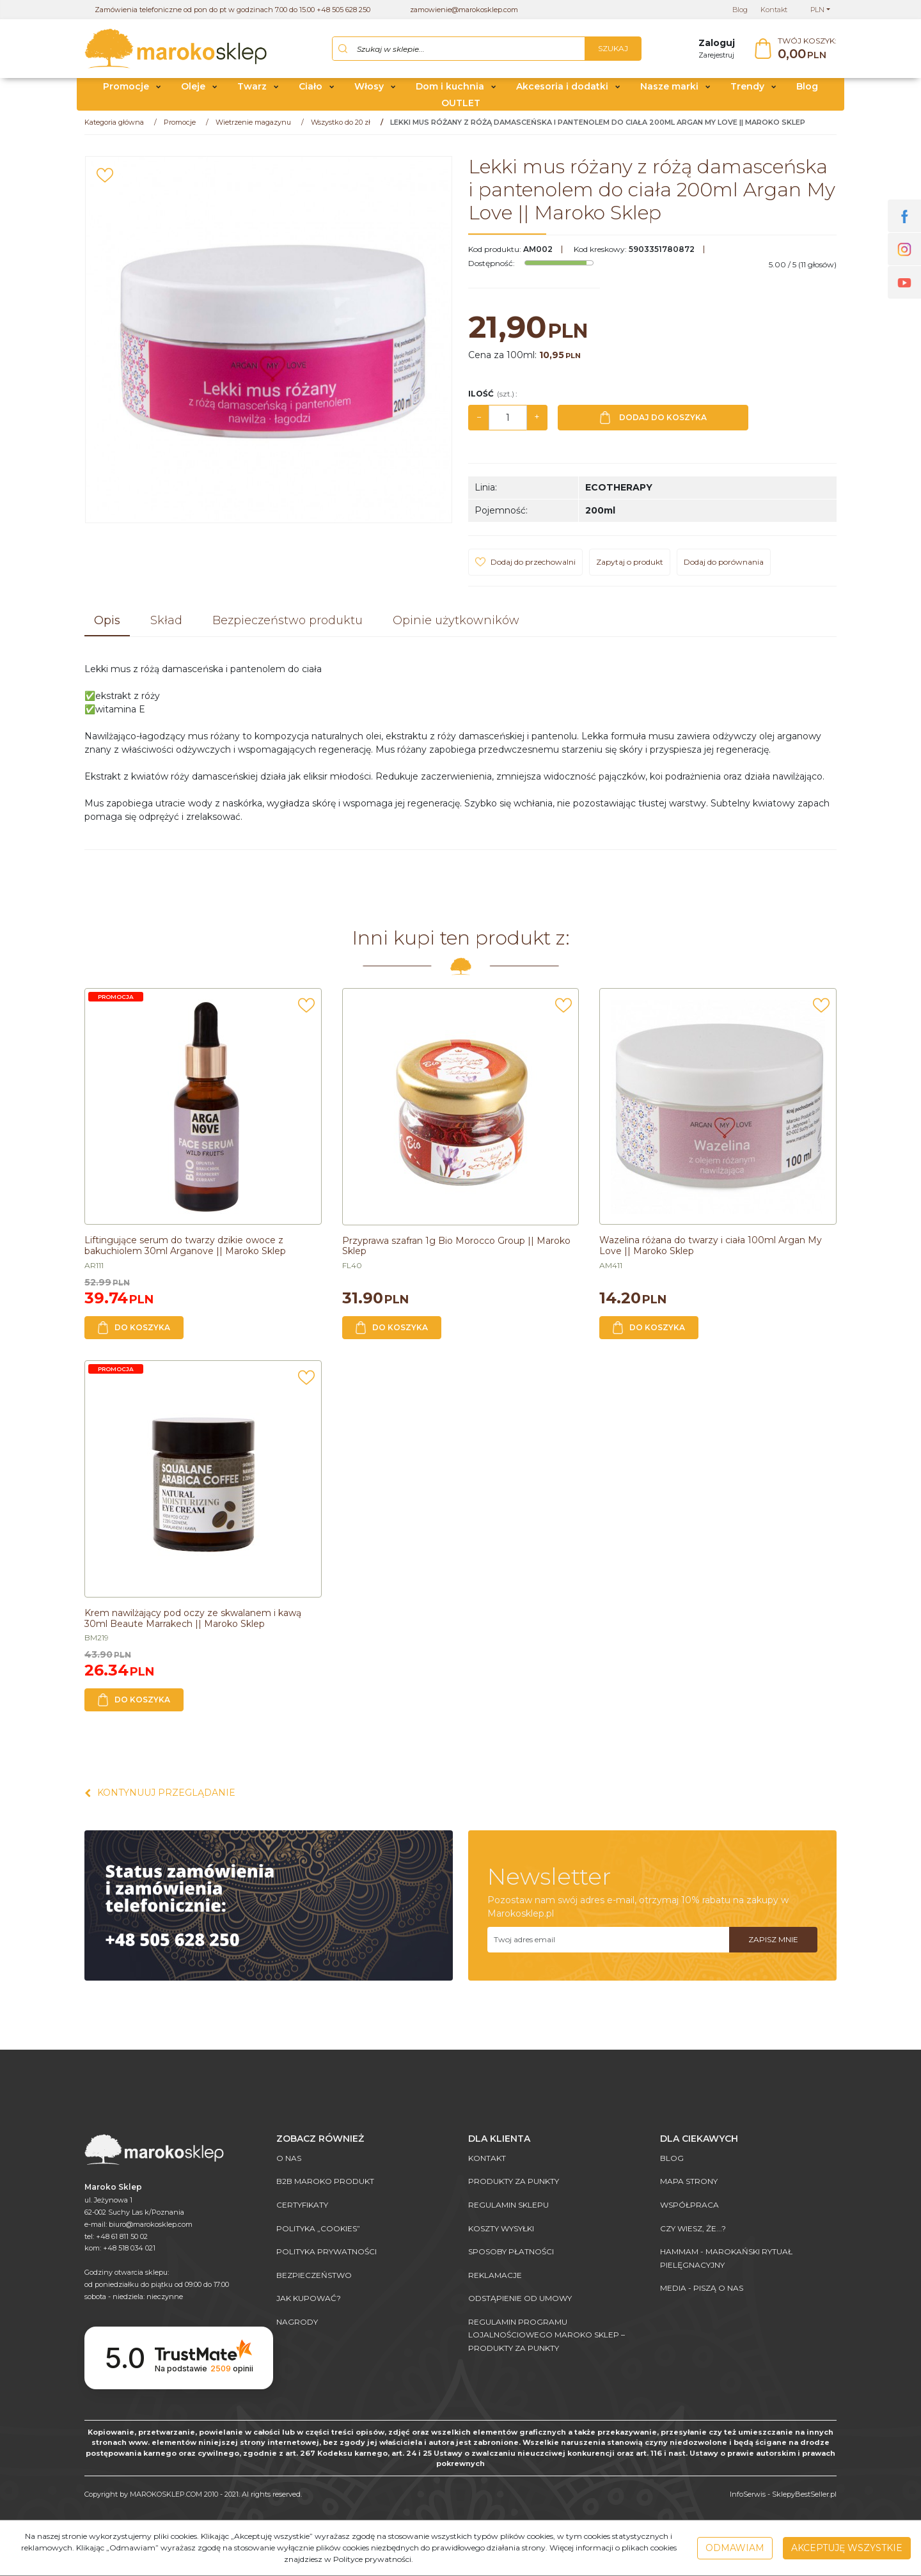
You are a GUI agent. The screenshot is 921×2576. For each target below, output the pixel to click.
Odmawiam (734, 2548)
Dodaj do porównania (724, 567)
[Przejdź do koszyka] (807, 51)
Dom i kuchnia (450, 91)
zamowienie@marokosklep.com (464, 9)
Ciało (310, 91)
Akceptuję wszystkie (846, 2548)
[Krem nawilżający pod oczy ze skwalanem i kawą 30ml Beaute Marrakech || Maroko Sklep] (192, 1623)
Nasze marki (669, 91)
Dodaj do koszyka (653, 422)
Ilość (492, 399)
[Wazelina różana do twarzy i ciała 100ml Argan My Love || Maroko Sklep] (710, 1250)
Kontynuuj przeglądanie (159, 1797)
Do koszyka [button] (134, 1332)
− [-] (479, 422)
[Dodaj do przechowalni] (105, 180)
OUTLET (460, 107)
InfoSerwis (748, 2494)
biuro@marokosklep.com (151, 2224)
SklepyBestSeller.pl (804, 2494)
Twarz (252, 91)
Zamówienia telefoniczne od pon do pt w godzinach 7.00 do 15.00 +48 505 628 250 (232, 9)
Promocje (126, 91)
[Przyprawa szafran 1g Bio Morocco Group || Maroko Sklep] (456, 1250)
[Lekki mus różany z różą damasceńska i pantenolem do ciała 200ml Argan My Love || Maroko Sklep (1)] (269, 345)
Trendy (747, 91)
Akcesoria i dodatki (562, 91)
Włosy (369, 91)
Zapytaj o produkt (629, 567)
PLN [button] (817, 9)
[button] (107, 626)
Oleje (193, 91)
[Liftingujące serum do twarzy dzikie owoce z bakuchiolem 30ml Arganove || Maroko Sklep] (185, 1250)
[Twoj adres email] (608, 1944)
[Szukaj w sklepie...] (459, 51)
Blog (807, 91)
